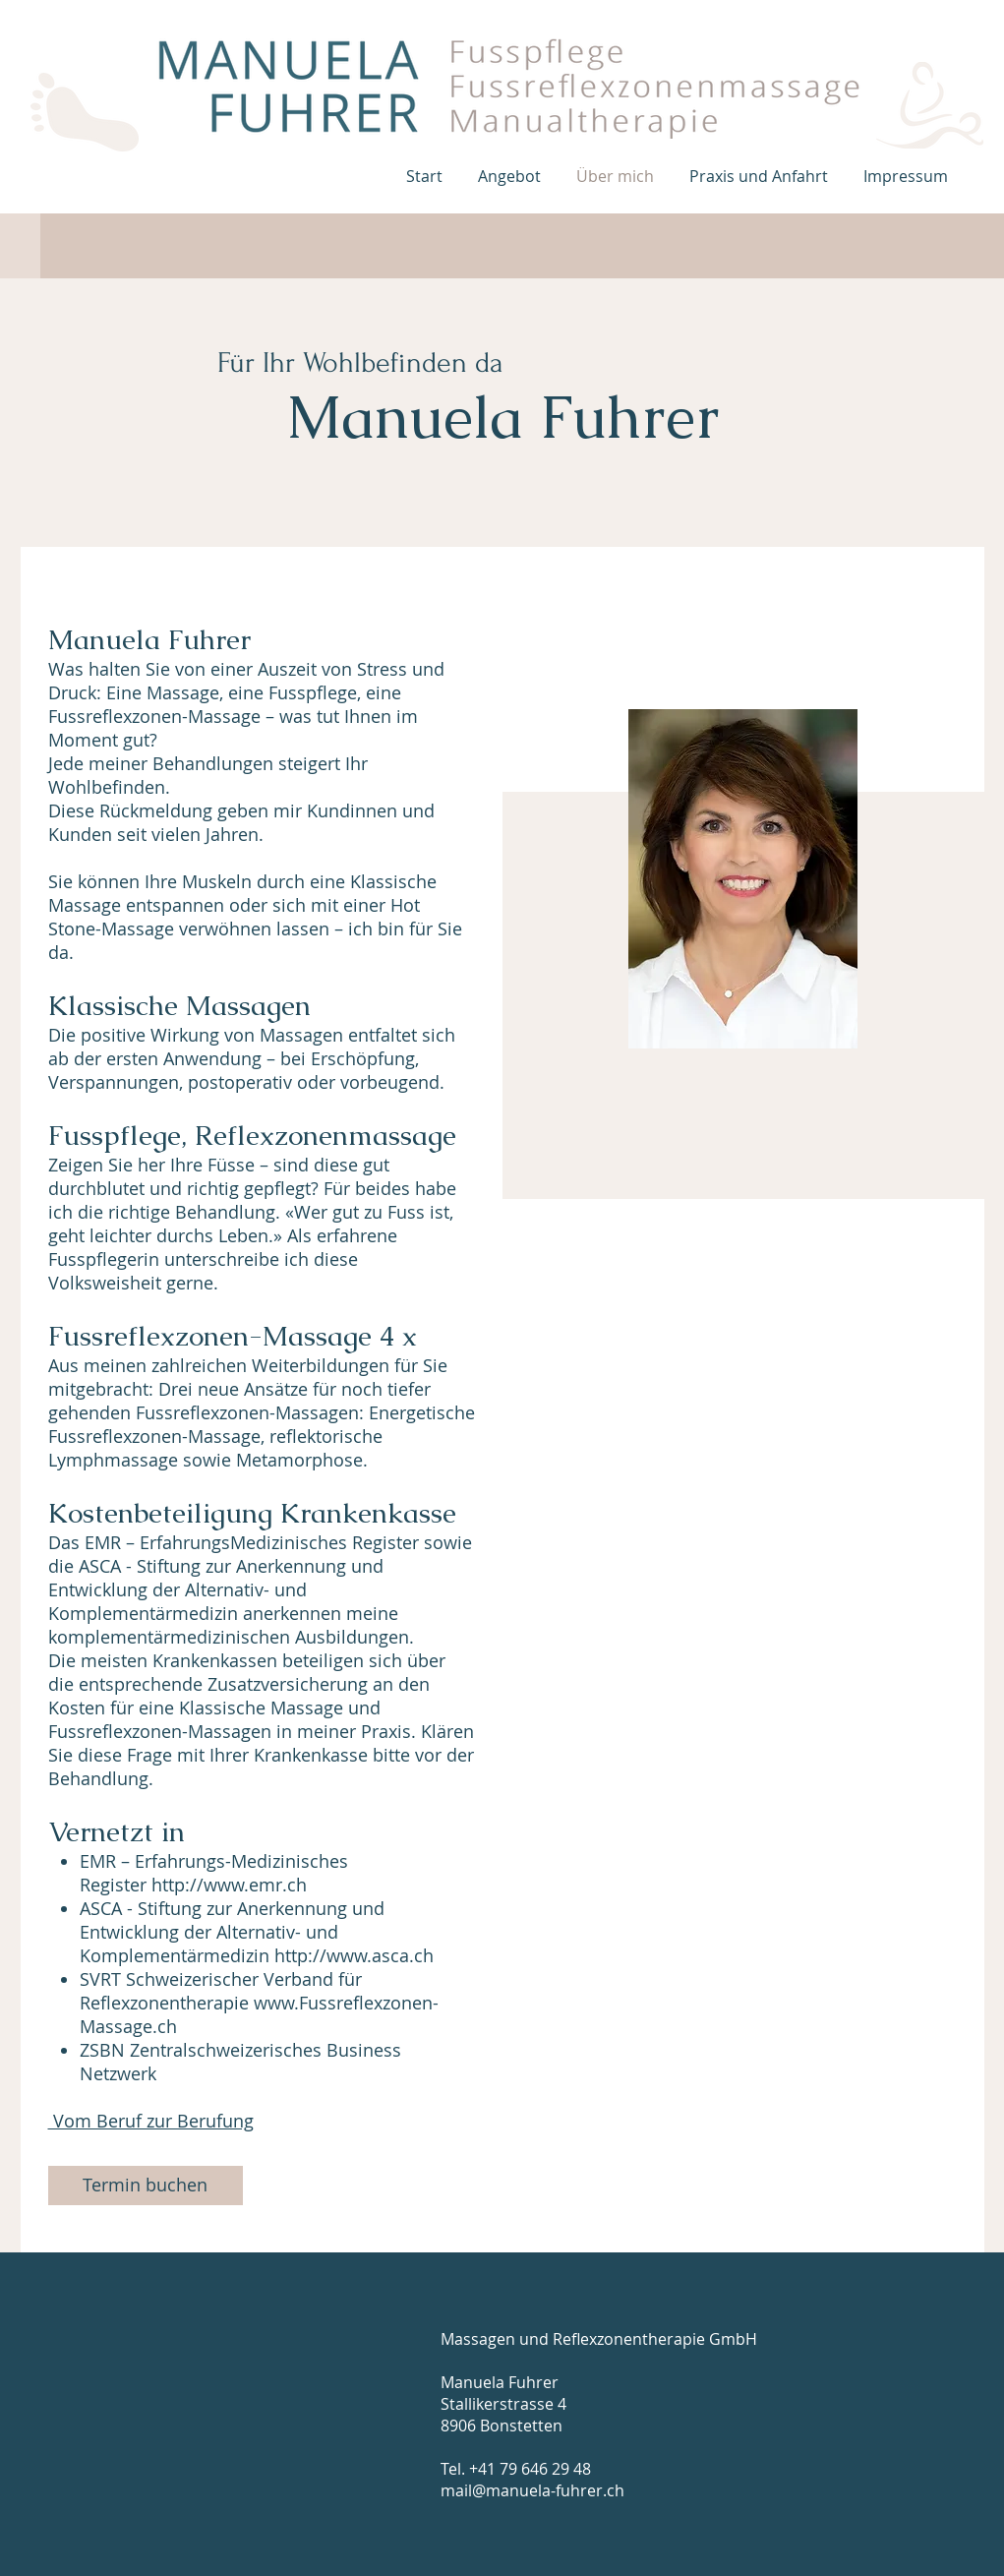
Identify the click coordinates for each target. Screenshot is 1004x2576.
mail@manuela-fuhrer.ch (532, 2490)
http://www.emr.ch (229, 1884)
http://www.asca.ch (354, 1955)
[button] (512, 176)
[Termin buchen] (145, 2185)
